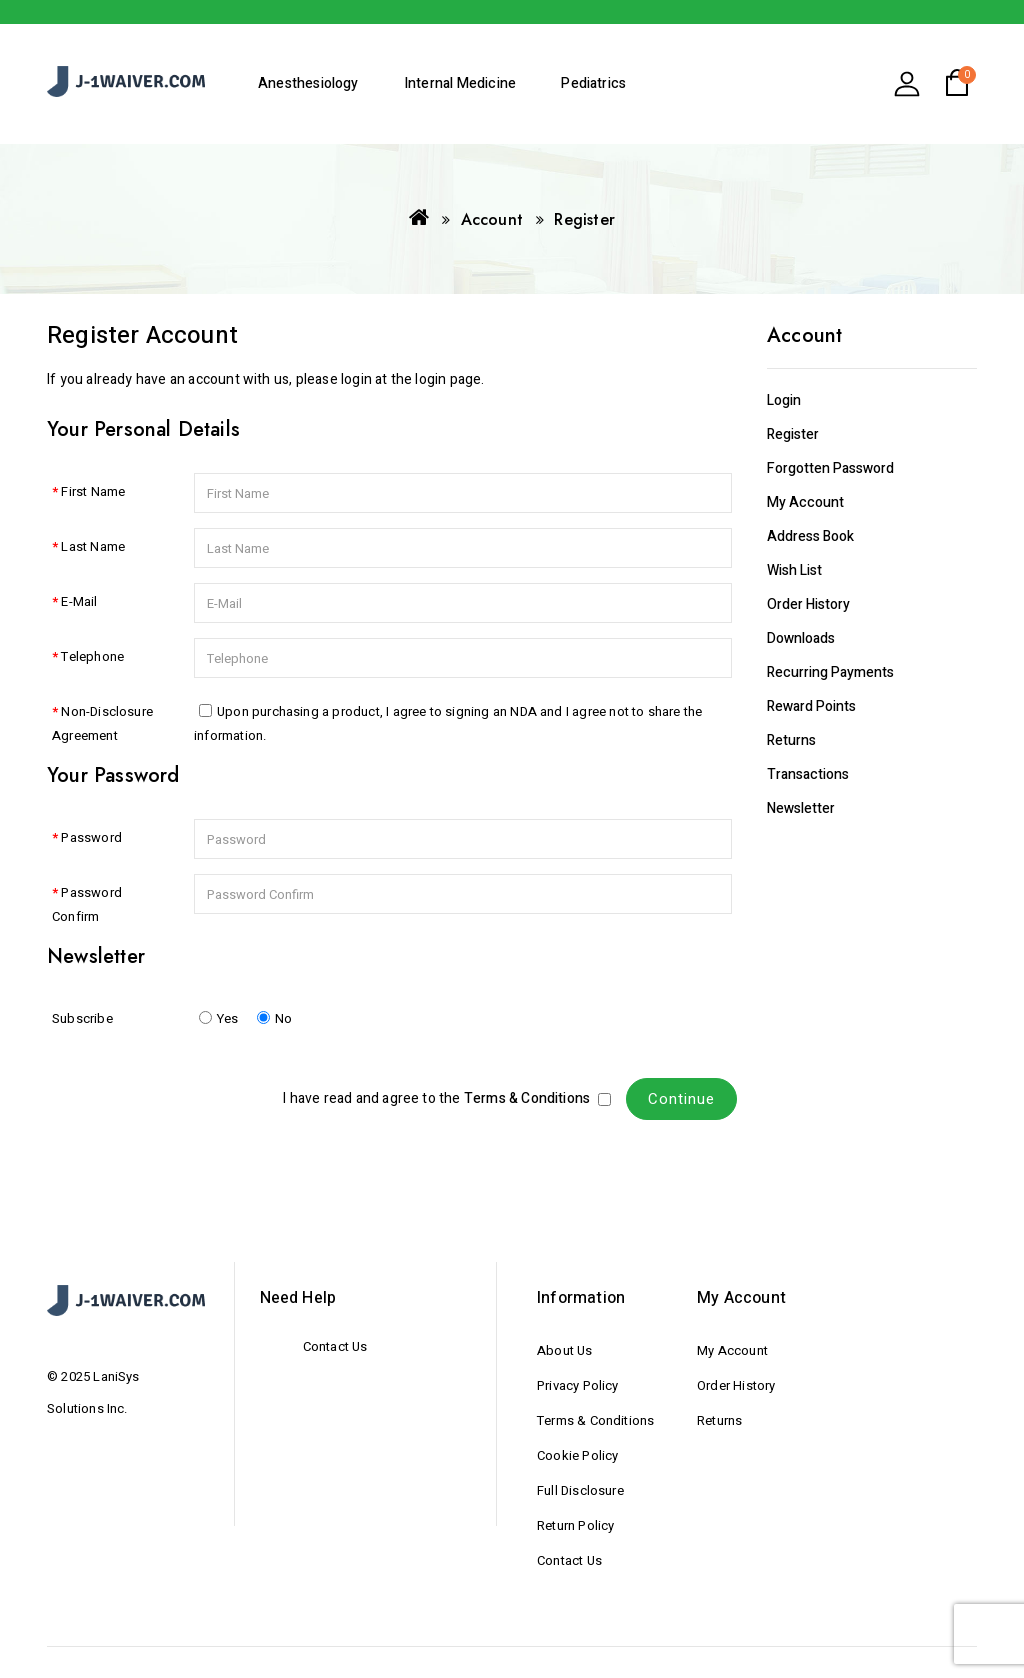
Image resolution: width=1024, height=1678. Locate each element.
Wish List (794, 570)
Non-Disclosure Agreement (102, 723)
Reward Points (811, 706)
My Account (805, 502)
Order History (808, 604)
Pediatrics (593, 83)
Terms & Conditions (595, 1420)
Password (91, 837)
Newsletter (801, 808)
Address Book (810, 536)
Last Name (93, 546)
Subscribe (82, 1018)
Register (584, 219)
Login (784, 400)
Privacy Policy (578, 1385)
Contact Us (335, 1346)
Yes (219, 1018)
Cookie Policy (577, 1455)
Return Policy (575, 1525)
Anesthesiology (308, 83)
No (274, 1018)
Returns (791, 740)
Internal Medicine (460, 83)
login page (448, 379)
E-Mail (79, 601)
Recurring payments (830, 672)
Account (492, 219)
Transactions (808, 774)
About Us (565, 1350)
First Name (93, 491)
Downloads (801, 638)
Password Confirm (87, 904)
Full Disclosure (580, 1490)
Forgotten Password (830, 468)
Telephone (92, 656)
